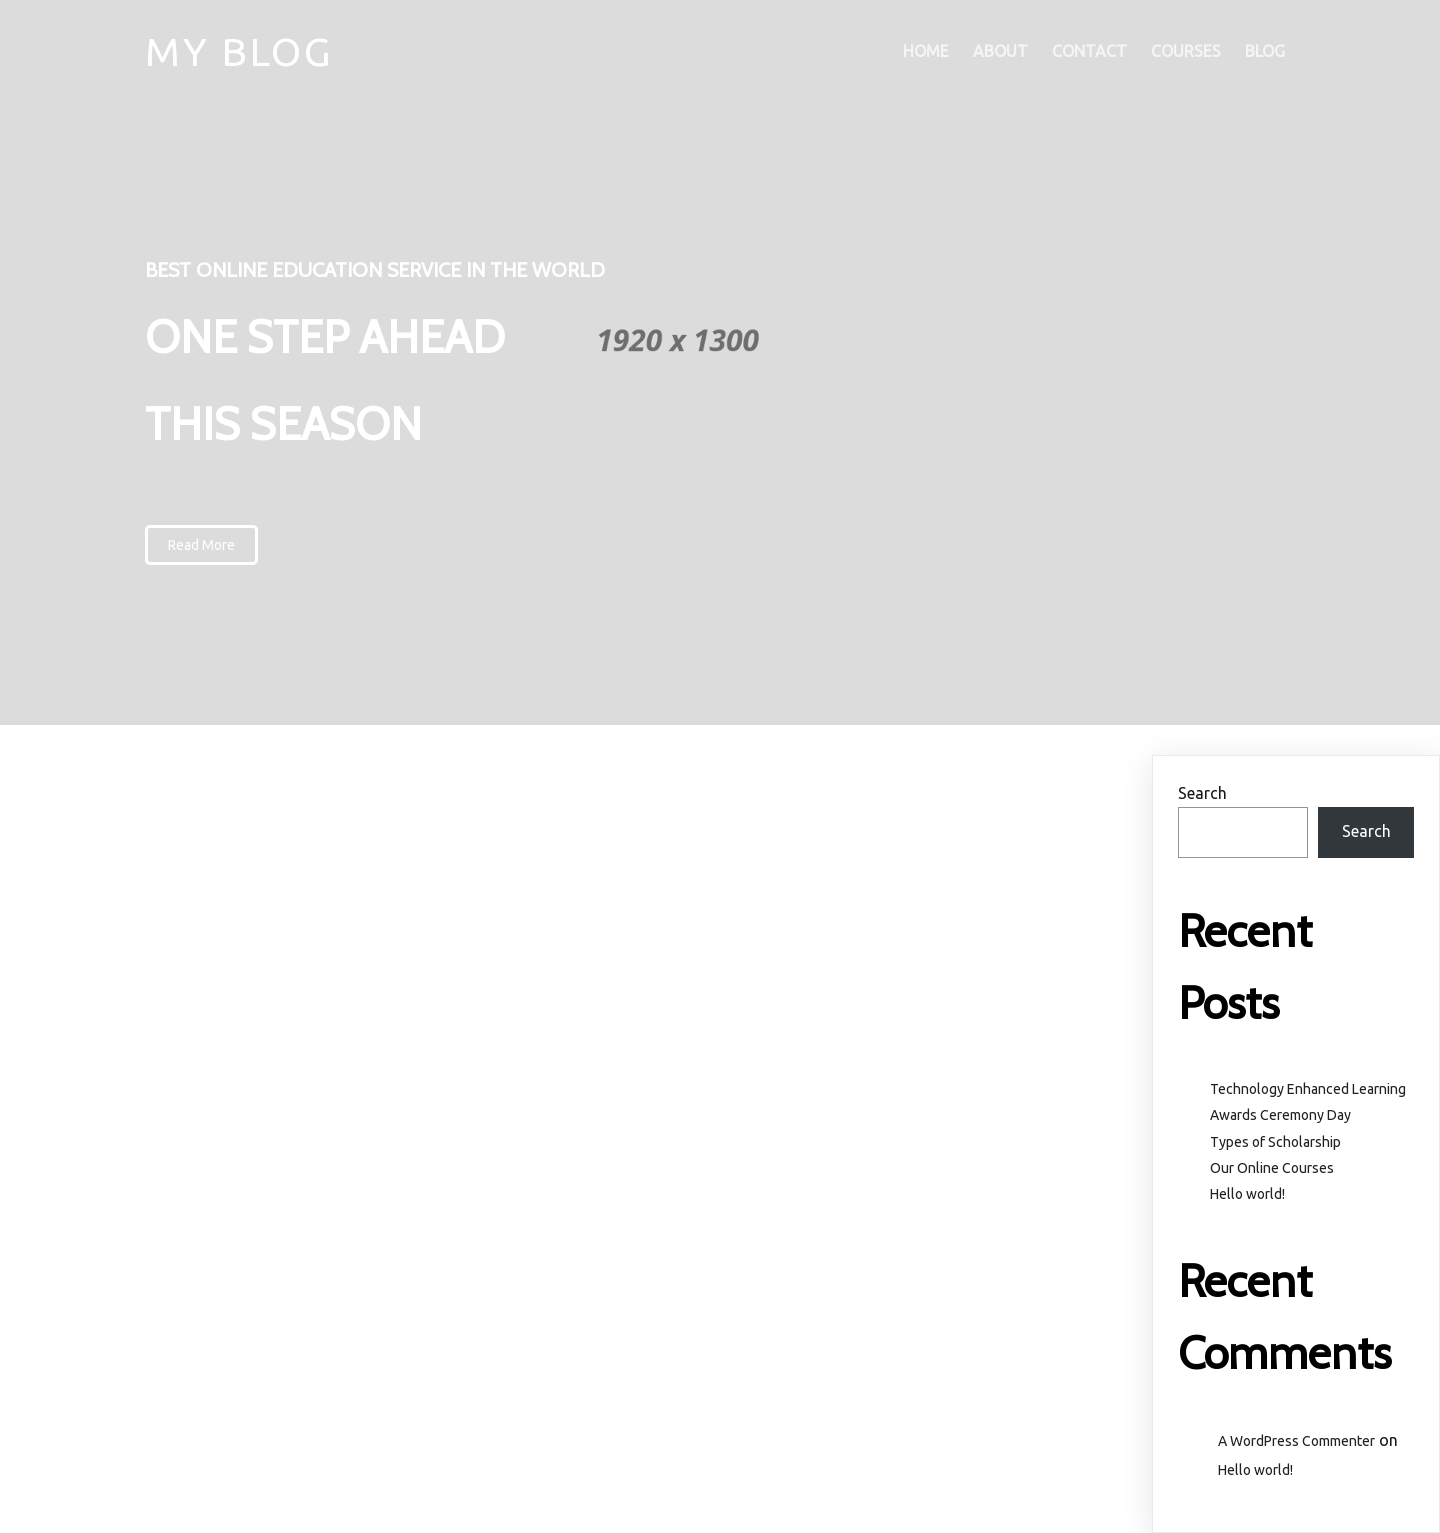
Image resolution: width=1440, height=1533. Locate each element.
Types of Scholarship (1275, 1142)
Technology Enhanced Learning (1308, 1089)
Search (1202, 793)
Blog (1265, 51)
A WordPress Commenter (1296, 1441)
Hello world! (1247, 1194)
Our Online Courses (1272, 1168)
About (1000, 51)
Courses (1186, 51)
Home (926, 51)
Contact (1089, 51)
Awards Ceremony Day (1280, 1115)
